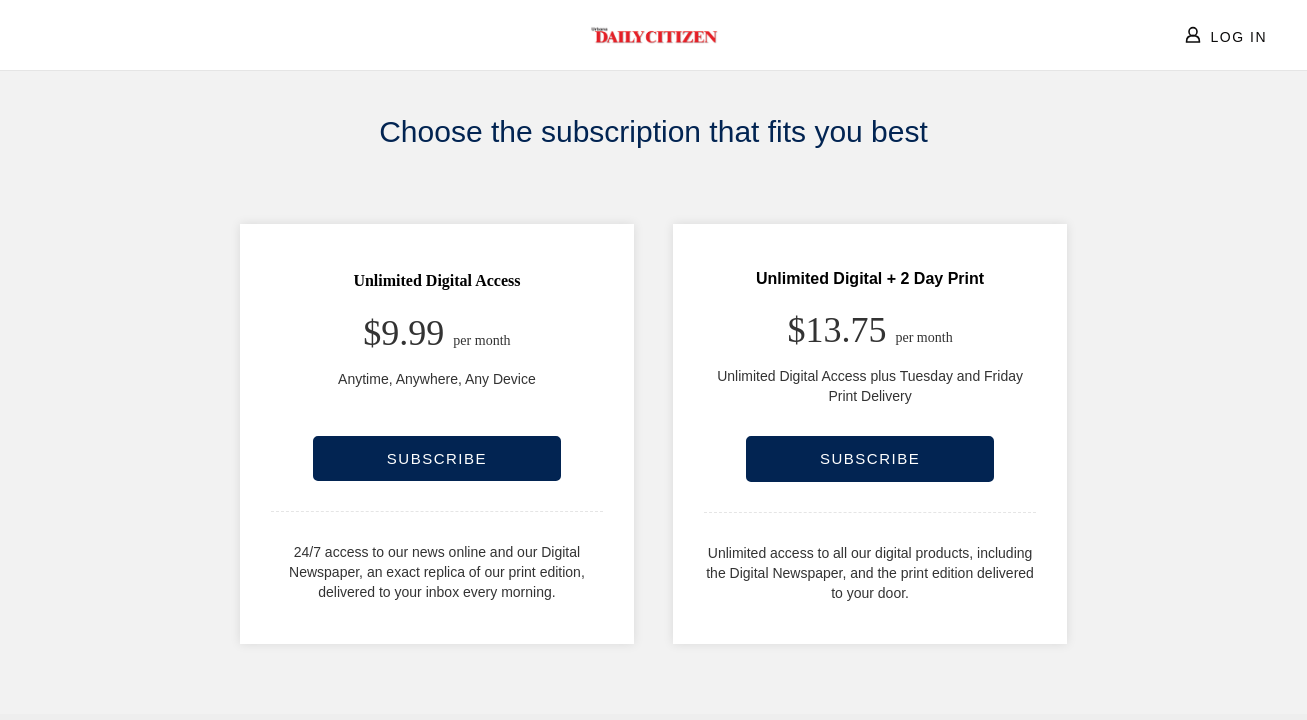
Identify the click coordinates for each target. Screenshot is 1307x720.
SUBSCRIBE (437, 458)
